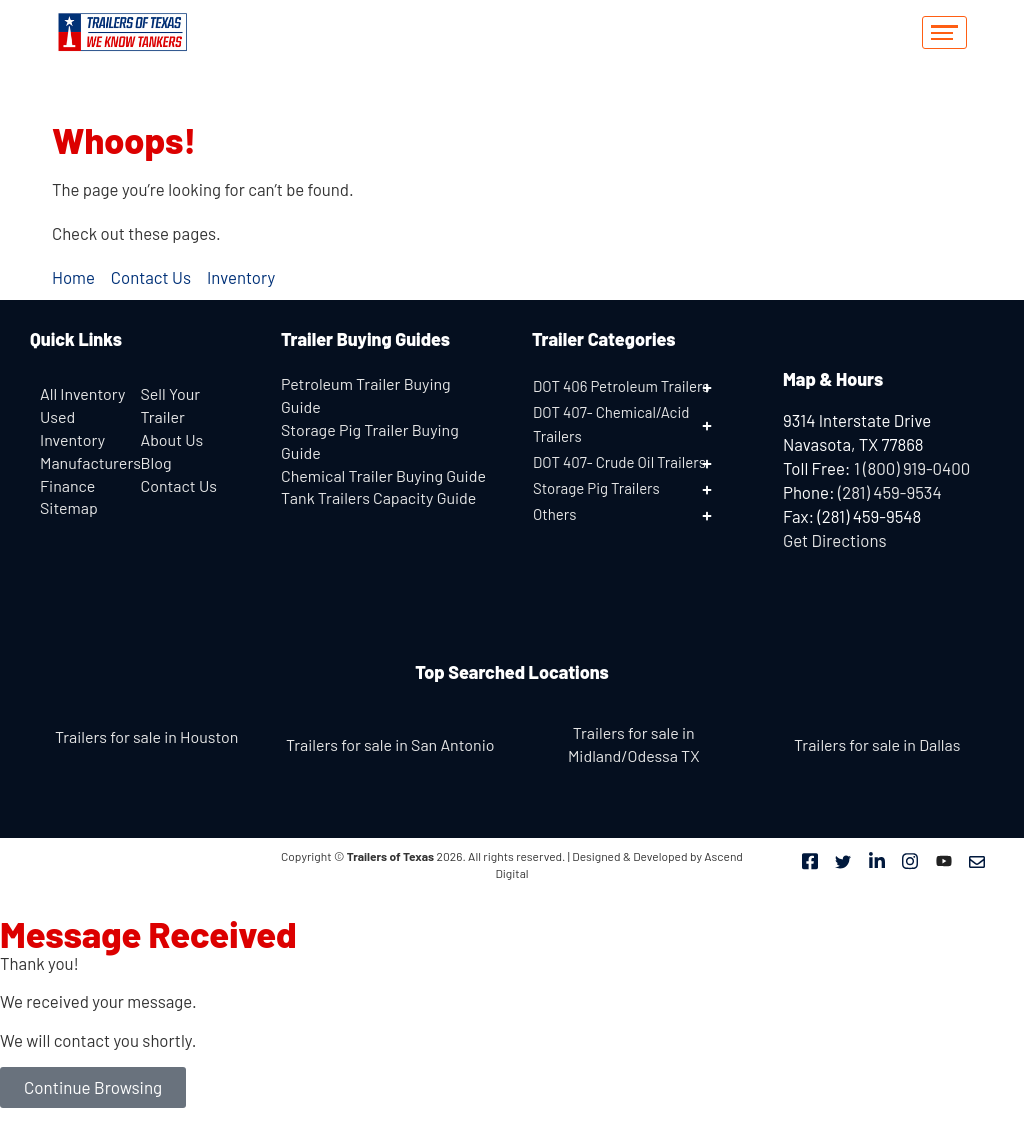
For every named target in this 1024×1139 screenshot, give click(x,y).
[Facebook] (810, 860)
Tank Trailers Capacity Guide (378, 497)
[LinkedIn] (877, 860)
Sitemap (69, 507)
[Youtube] (944, 860)
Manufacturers (90, 462)
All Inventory (82, 393)
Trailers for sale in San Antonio (390, 744)
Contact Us (179, 485)
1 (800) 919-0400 (912, 468)
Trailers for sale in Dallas (877, 744)
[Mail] (977, 860)
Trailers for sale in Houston (146, 736)
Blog (156, 462)
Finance (67, 485)
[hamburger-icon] (944, 32)
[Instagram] (910, 860)
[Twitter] (843, 860)
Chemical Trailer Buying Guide (383, 475)
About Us (172, 439)
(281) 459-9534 (890, 492)
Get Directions (835, 540)
